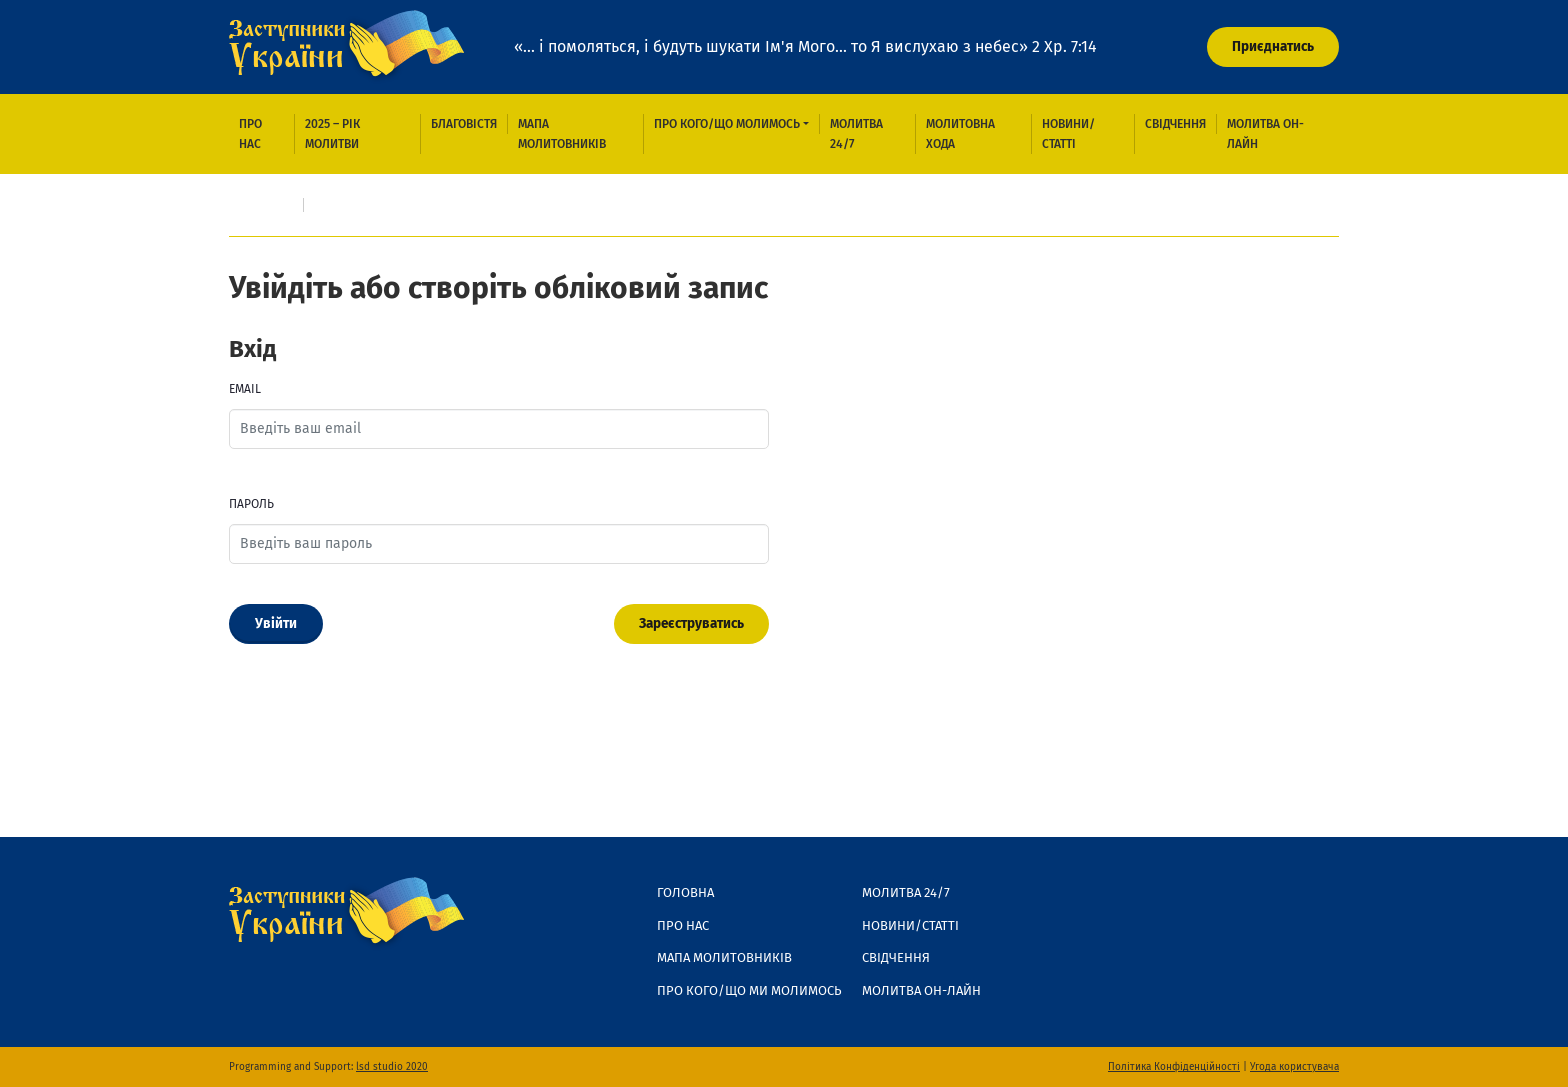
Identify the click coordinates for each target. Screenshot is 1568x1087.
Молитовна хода (960, 134)
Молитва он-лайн (1265, 134)
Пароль (251, 504)
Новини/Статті (1068, 134)
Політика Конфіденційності (1174, 1067)
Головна (266, 205)
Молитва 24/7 (856, 134)
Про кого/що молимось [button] (727, 124)
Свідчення (1175, 124)
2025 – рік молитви (332, 134)
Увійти (276, 623)
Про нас (250, 134)
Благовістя (464, 124)
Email (245, 389)
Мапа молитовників (562, 134)
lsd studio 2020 (392, 1067)
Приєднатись (1273, 46)
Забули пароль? (287, 675)
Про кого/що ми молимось (749, 990)
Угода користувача (1294, 1067)
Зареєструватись (691, 623)
